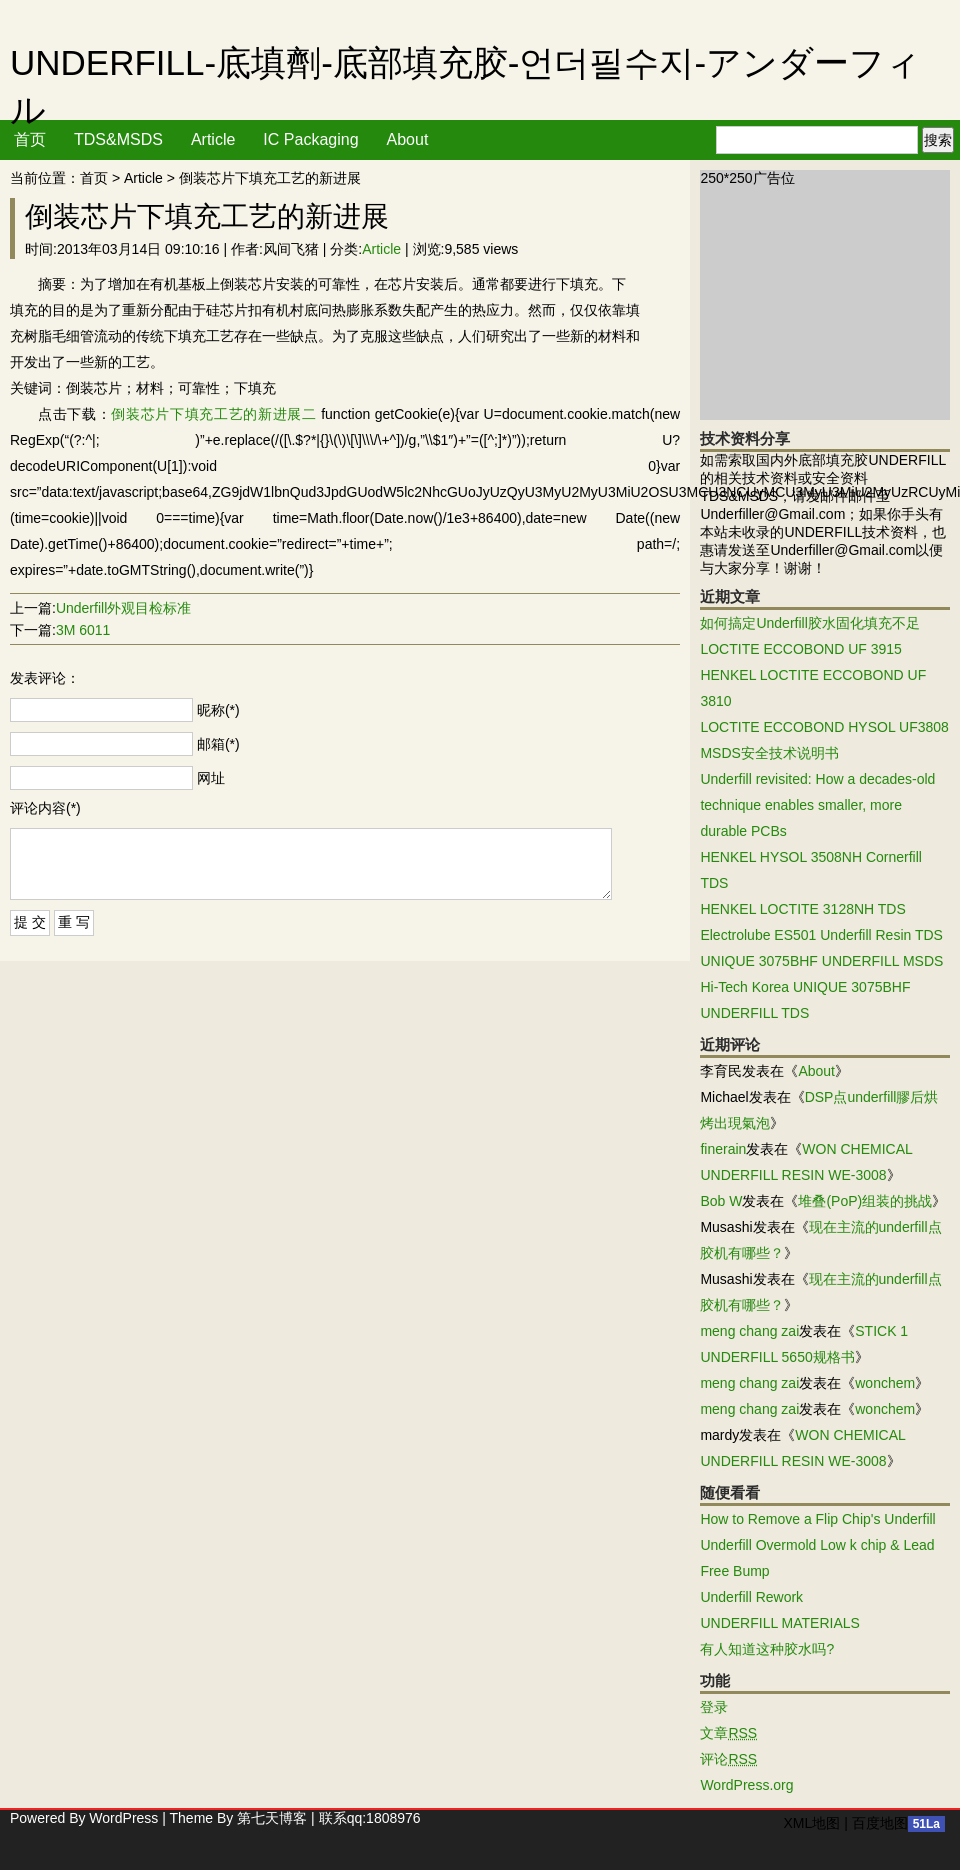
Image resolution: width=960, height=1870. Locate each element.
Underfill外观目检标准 (123, 608)
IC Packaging (310, 139)
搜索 (938, 140)
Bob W (721, 1201)
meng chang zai (749, 1331)
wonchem (885, 1383)
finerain (723, 1149)
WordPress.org (746, 1785)
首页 (30, 139)
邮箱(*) (218, 744)
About (408, 139)
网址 (211, 778)
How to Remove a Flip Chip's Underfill (817, 1519)
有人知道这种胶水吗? (767, 1649)
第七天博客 (272, 1818)
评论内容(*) (45, 808)
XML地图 (811, 1823)
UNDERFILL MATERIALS (779, 1623)
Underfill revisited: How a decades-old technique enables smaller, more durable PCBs (817, 805)
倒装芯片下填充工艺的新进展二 (213, 414)
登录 (714, 1707)
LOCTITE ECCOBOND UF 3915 (801, 649)
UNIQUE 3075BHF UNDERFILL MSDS (821, 961)
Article (213, 139)
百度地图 (880, 1823)
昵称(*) (218, 710)
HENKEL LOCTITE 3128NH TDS (802, 909)
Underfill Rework (751, 1597)
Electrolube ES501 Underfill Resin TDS (821, 935)
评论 (728, 1759)
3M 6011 (83, 630)
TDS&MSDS (118, 139)
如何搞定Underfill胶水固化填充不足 (809, 623)
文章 (728, 1733)
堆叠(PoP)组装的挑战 (865, 1201)
